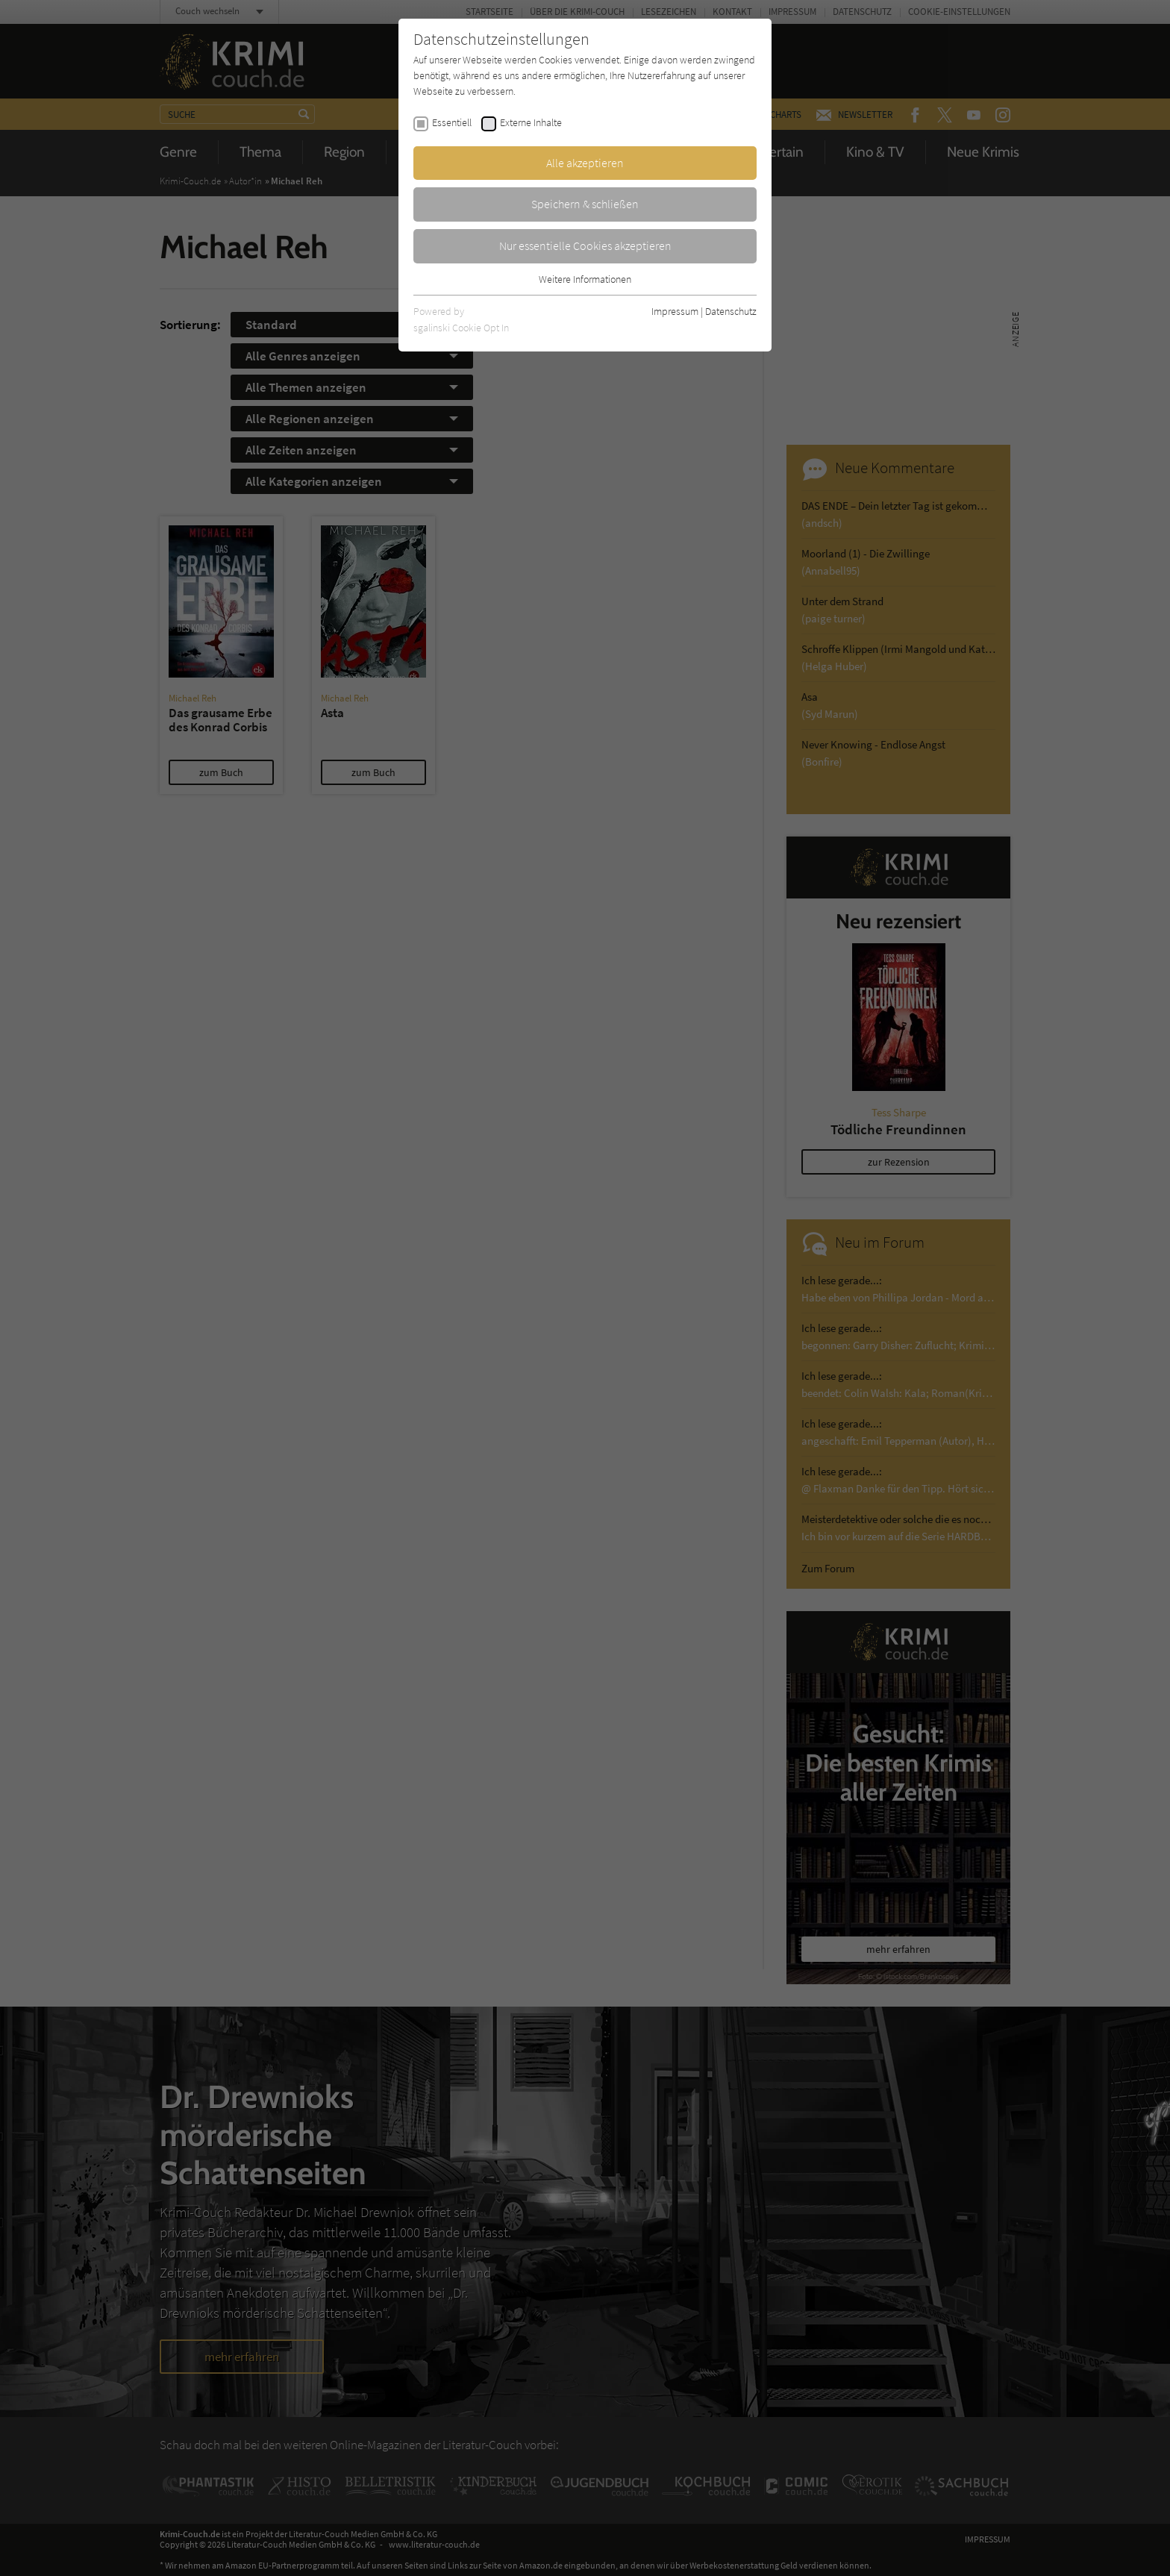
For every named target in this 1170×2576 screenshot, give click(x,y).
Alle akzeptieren (585, 162)
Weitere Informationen (585, 279)
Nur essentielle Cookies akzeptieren (585, 245)
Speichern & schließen (585, 203)
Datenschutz (731, 311)
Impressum (674, 311)
